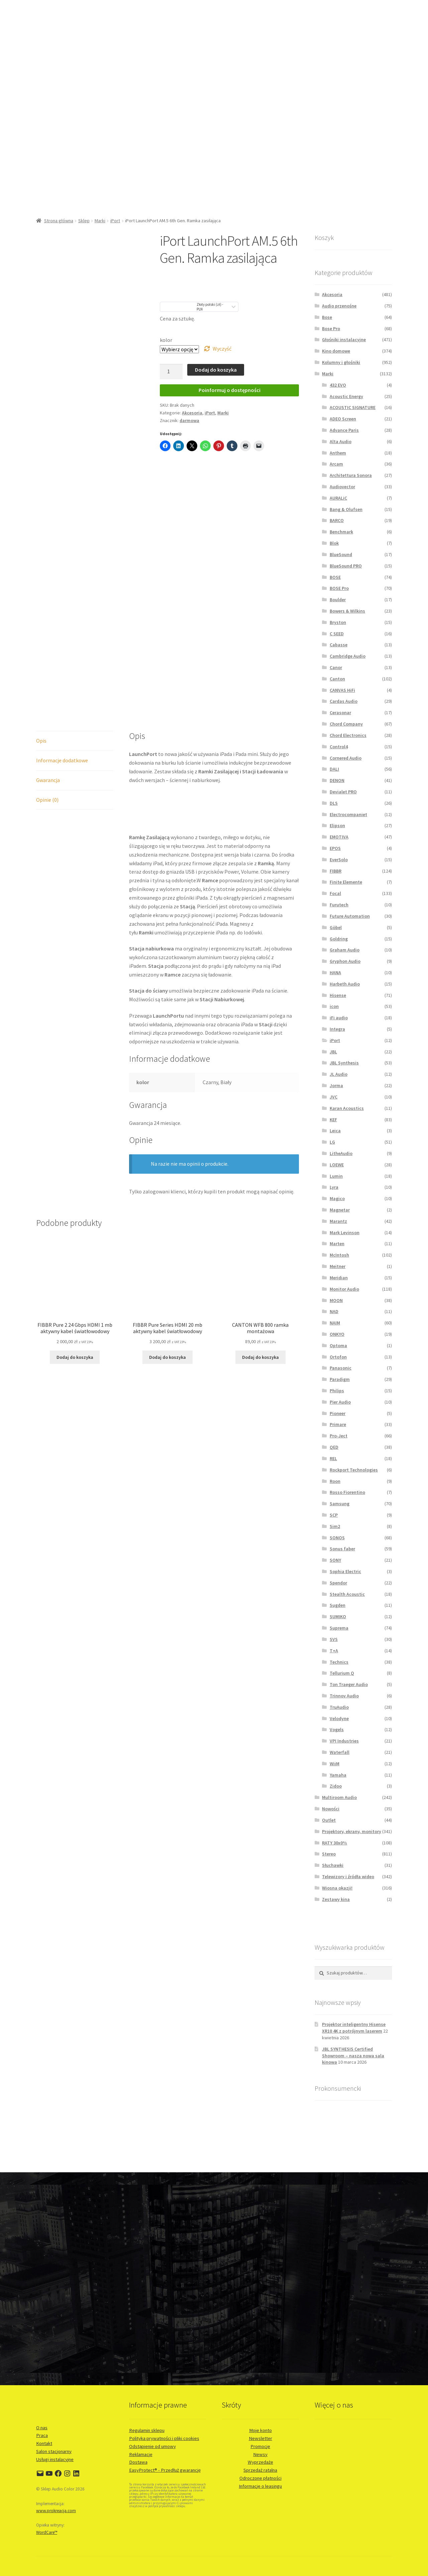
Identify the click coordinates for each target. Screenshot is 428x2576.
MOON (336, 1300)
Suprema (339, 1628)
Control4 (339, 747)
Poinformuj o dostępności (229, 390)
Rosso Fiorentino (347, 1492)
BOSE (335, 577)
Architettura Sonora (351, 475)
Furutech (339, 905)
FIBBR (335, 871)
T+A (334, 1651)
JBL (333, 1052)
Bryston (338, 622)
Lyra (334, 1187)
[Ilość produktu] (171, 371)
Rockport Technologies (354, 1470)
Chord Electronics (348, 735)
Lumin (336, 1176)
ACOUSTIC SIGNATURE (353, 407)
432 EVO (338, 385)
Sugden (337, 1605)
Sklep (84, 221)
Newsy (260, 2454)
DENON (337, 780)
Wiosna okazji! (337, 1888)
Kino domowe (336, 351)
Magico (337, 1198)
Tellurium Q (342, 1673)
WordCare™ (46, 2532)
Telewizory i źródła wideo (348, 1877)
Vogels (337, 1729)
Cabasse (338, 645)
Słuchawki (332, 1865)
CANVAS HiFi (342, 690)
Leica (335, 1131)
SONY (335, 1560)
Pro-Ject (338, 1436)
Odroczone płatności (260, 2478)
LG (332, 1142)
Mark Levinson (344, 1233)
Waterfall (339, 1752)
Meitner (337, 1266)
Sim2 (335, 1526)
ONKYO (337, 1334)
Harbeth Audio (345, 984)
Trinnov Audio (344, 1696)
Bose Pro (331, 329)
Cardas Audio (343, 701)
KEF (333, 1120)
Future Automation (350, 916)
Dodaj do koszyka (216, 369)
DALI (334, 769)
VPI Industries (344, 1741)
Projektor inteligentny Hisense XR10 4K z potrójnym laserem (354, 2027)
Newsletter (260, 2438)
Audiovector (342, 487)
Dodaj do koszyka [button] (75, 1357)
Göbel (336, 927)
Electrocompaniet (348, 814)
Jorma (336, 1085)
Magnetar (340, 1210)
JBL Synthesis (344, 1063)
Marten (337, 1244)
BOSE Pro (339, 588)
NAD (334, 1311)
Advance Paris (344, 430)
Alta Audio (340, 441)
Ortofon (338, 1357)
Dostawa (138, 2462)
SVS (334, 1639)
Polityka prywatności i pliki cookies (164, 2438)
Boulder (338, 600)
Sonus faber (342, 1549)
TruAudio (339, 1707)
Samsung (339, 1504)
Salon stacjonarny (54, 2451)
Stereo (329, 1854)
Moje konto (260, 2430)
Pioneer (337, 1413)
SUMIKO (338, 1617)
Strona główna (58, 221)
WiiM (334, 1764)
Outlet (329, 1820)
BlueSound (341, 554)
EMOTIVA (339, 837)
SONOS (337, 1538)
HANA (335, 973)
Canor (336, 667)
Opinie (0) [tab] (47, 799)
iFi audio (339, 1018)
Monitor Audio (344, 1289)
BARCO (337, 520)
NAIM (335, 1323)
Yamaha (338, 1775)
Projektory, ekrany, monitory (351, 1831)
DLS (334, 803)
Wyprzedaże (260, 2462)
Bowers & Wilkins (347, 611)
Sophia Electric (345, 1571)
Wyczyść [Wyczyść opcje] (222, 348)
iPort (115, 221)
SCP (334, 1515)
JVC (333, 1097)
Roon (335, 1481)
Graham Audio (344, 950)
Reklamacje (140, 2454)
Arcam (336, 464)
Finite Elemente (346, 882)
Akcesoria (192, 413)
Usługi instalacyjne (55, 2459)
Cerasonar (340, 713)
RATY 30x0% (334, 1843)
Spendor (338, 1583)
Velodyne (339, 1718)
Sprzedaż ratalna (260, 2470)
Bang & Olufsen (346, 509)
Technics (339, 1662)
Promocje (260, 2446)
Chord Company (346, 724)
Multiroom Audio (339, 1797)
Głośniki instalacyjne (344, 340)
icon (334, 1006)
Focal (335, 893)
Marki (100, 221)
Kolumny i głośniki (341, 362)
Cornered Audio (345, 758)
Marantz (338, 1221)
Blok (334, 543)
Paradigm (340, 1379)
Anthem (338, 453)
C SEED (337, 634)
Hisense (338, 995)
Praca (42, 2435)
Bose (327, 317)
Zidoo (336, 1786)
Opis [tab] (41, 740)
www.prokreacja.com (56, 2511)
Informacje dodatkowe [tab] (62, 760)
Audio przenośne (339, 306)
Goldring (339, 939)
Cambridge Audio (347, 656)
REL (333, 1458)
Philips (337, 1391)
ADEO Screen (343, 419)
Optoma (338, 1345)
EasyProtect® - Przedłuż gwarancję (165, 2470)
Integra (337, 1029)
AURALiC (338, 498)
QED (334, 1447)
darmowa (189, 420)
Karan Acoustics (347, 1108)
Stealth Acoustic (347, 1594)
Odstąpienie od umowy (152, 2446)
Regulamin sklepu (147, 2430)
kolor (166, 340)
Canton (337, 679)
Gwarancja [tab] (48, 780)
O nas (41, 2428)
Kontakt (44, 2443)
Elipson (337, 825)
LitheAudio (341, 1153)
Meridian (339, 1278)
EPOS (335, 848)
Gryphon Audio (345, 961)
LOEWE (337, 1165)
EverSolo (339, 860)
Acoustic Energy (346, 396)
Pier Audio (340, 1402)
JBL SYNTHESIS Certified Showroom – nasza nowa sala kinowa (353, 2055)
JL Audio (338, 1074)
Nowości (330, 1809)
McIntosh (339, 1255)
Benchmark (341, 532)
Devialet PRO (343, 792)
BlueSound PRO (346, 566)
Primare (338, 1424)
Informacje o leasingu (260, 2486)
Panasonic (340, 1368)
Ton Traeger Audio (349, 1684)
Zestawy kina (336, 1899)
